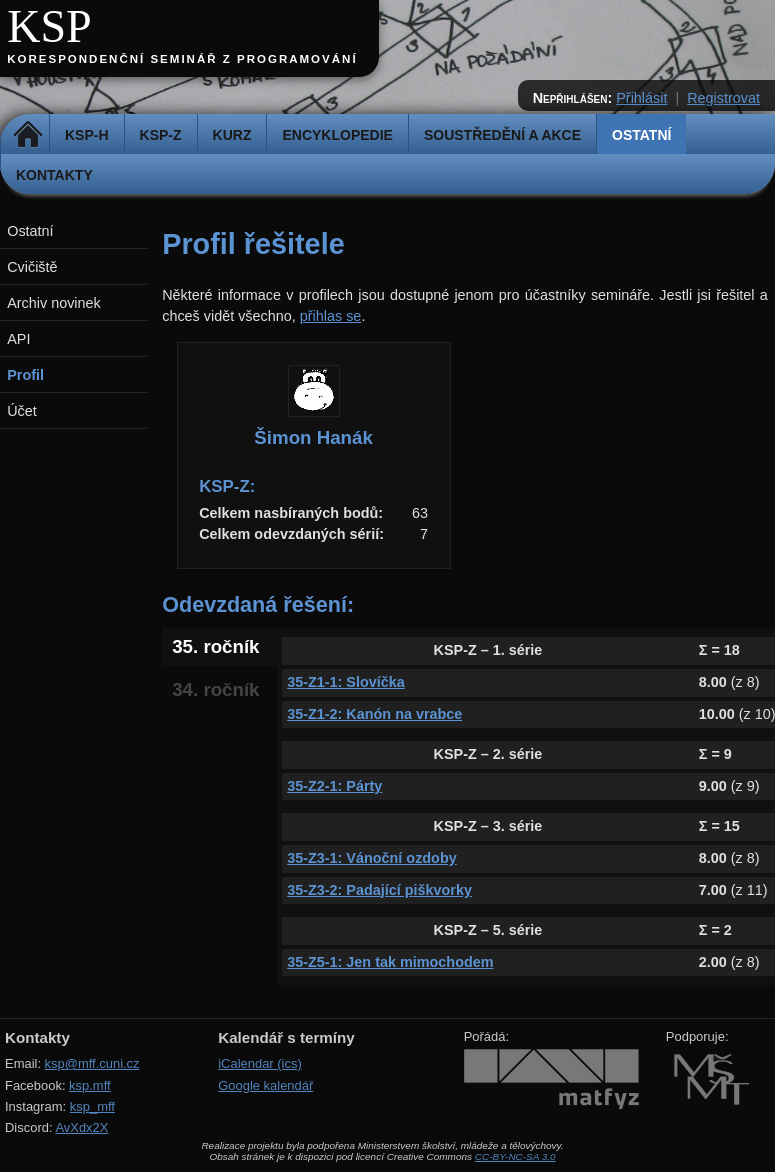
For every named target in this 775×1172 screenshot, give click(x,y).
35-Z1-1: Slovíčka (346, 682)
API (18, 339)
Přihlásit (641, 98)
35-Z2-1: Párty (334, 786)
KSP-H (87, 135)
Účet (22, 411)
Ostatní (641, 135)
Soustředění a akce (502, 135)
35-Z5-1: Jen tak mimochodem (390, 962)
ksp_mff (92, 1106)
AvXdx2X (81, 1127)
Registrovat (723, 98)
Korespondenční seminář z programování (182, 59)
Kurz (232, 135)
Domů (27, 135)
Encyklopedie (337, 135)
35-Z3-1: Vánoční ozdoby (372, 858)
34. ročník (215, 689)
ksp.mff (90, 1085)
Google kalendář (265, 1085)
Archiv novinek (54, 303)
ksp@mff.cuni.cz (92, 1063)
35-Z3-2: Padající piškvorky (379, 890)
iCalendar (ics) (260, 1063)
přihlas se (331, 316)
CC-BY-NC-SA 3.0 (515, 1156)
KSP (49, 26)
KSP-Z (161, 135)
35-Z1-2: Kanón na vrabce (374, 714)
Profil (25, 375)
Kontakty (54, 175)
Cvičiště (32, 267)
